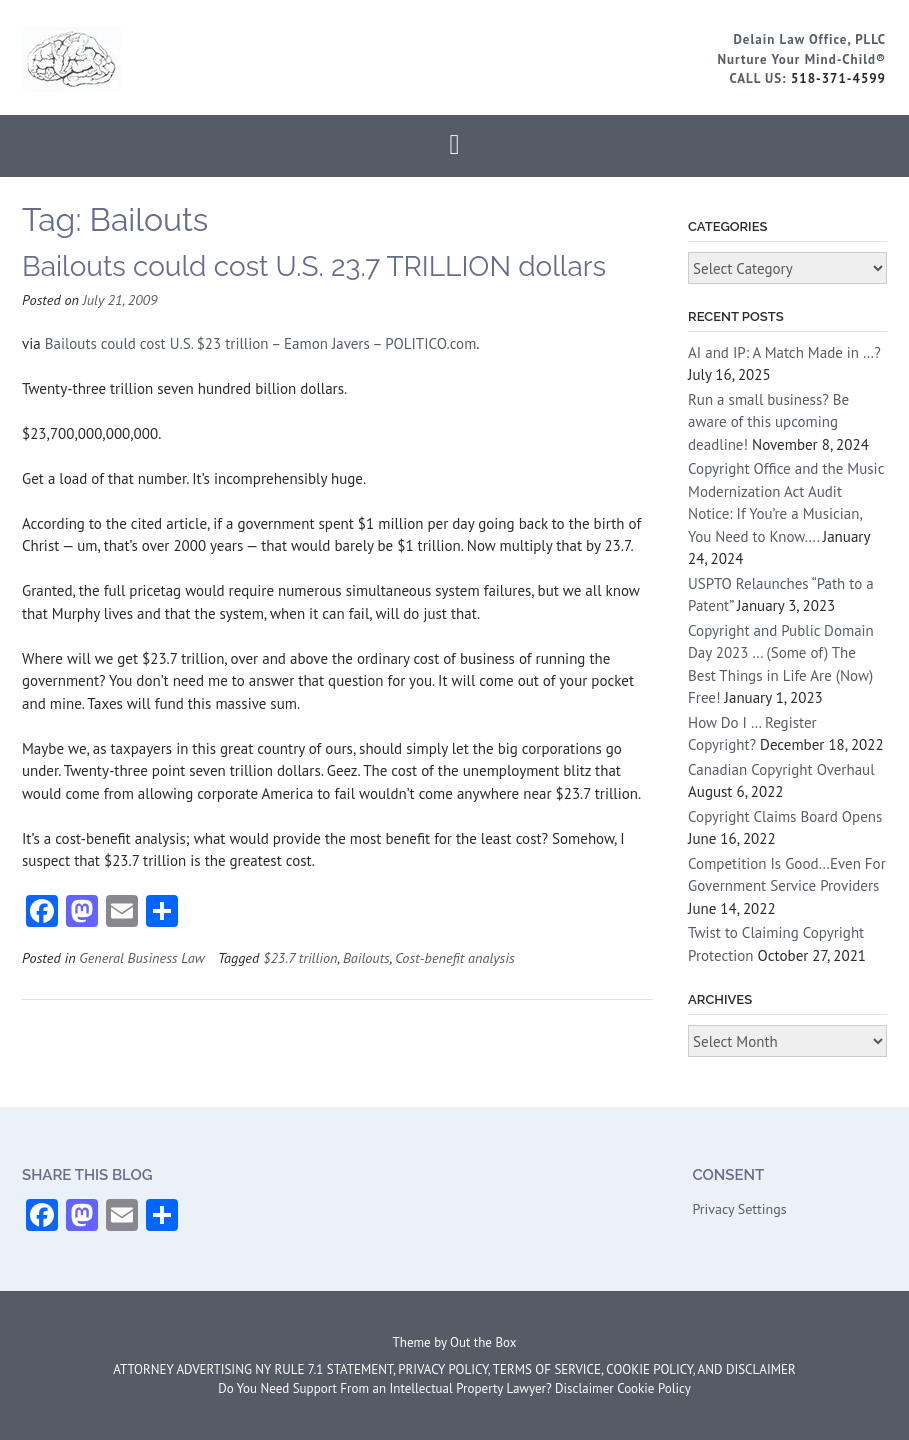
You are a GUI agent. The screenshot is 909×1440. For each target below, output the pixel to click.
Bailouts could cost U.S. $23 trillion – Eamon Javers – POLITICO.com (261, 343)
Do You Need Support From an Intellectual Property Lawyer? (384, 1388)
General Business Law (141, 957)
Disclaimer (584, 1388)
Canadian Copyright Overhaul (781, 769)
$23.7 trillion (300, 957)
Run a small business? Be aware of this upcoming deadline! (768, 422)
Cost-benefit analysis (454, 957)
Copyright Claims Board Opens (785, 816)
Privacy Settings (739, 1209)
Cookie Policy (654, 1388)
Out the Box (483, 1342)
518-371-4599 (838, 78)
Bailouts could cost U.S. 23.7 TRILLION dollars (314, 266)
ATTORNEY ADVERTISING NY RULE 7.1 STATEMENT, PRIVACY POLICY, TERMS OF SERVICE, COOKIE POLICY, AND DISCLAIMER (454, 1369)
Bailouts (366, 957)
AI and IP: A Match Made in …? (784, 352)
